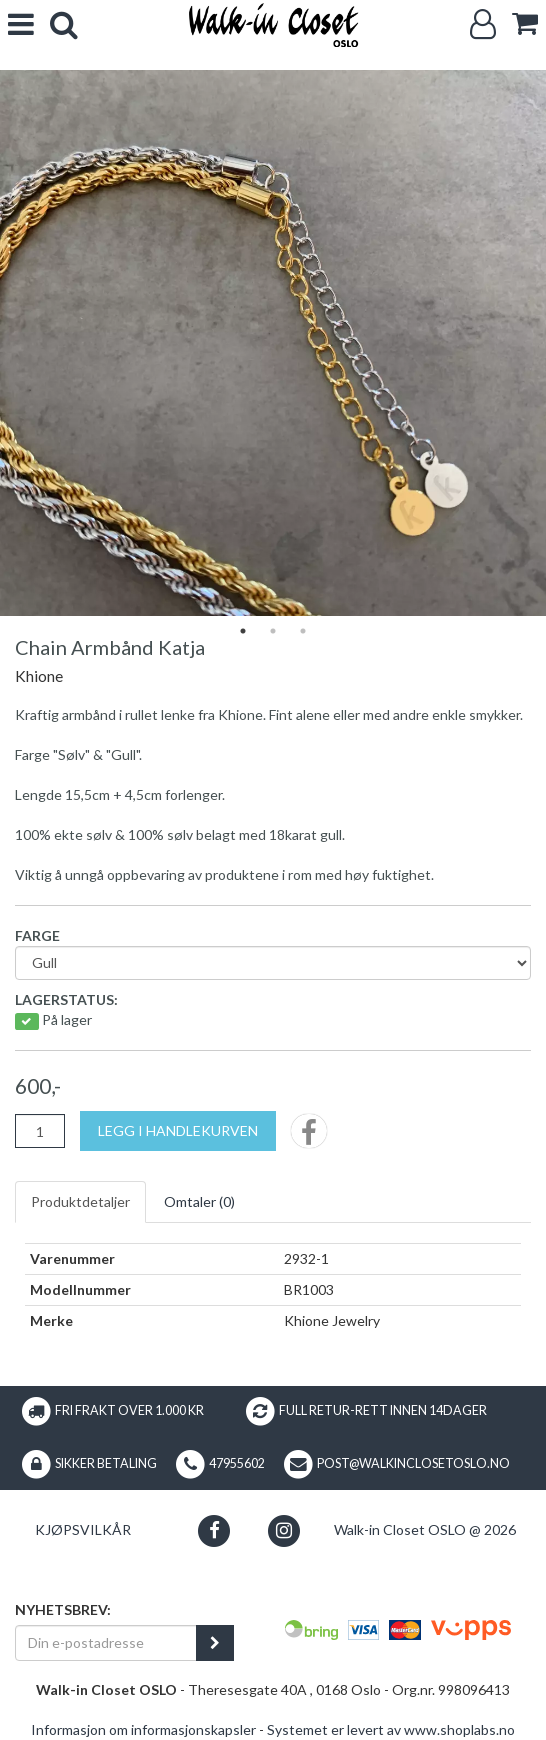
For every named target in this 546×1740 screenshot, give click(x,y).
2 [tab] (273, 631)
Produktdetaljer (80, 1201)
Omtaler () (199, 1201)
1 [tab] (243, 631)
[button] (214, 1530)
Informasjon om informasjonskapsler (143, 1729)
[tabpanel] (273, 343)
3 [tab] (303, 631)
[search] (64, 24)
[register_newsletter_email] (215, 1643)
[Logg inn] (483, 24)
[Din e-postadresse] (106, 1643)
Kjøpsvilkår (83, 1529)
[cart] (525, 23)
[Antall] (40, 1131)
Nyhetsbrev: (63, 1609)
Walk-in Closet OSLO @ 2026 (425, 1529)
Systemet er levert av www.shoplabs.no (391, 1729)
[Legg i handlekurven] (178, 1131)
